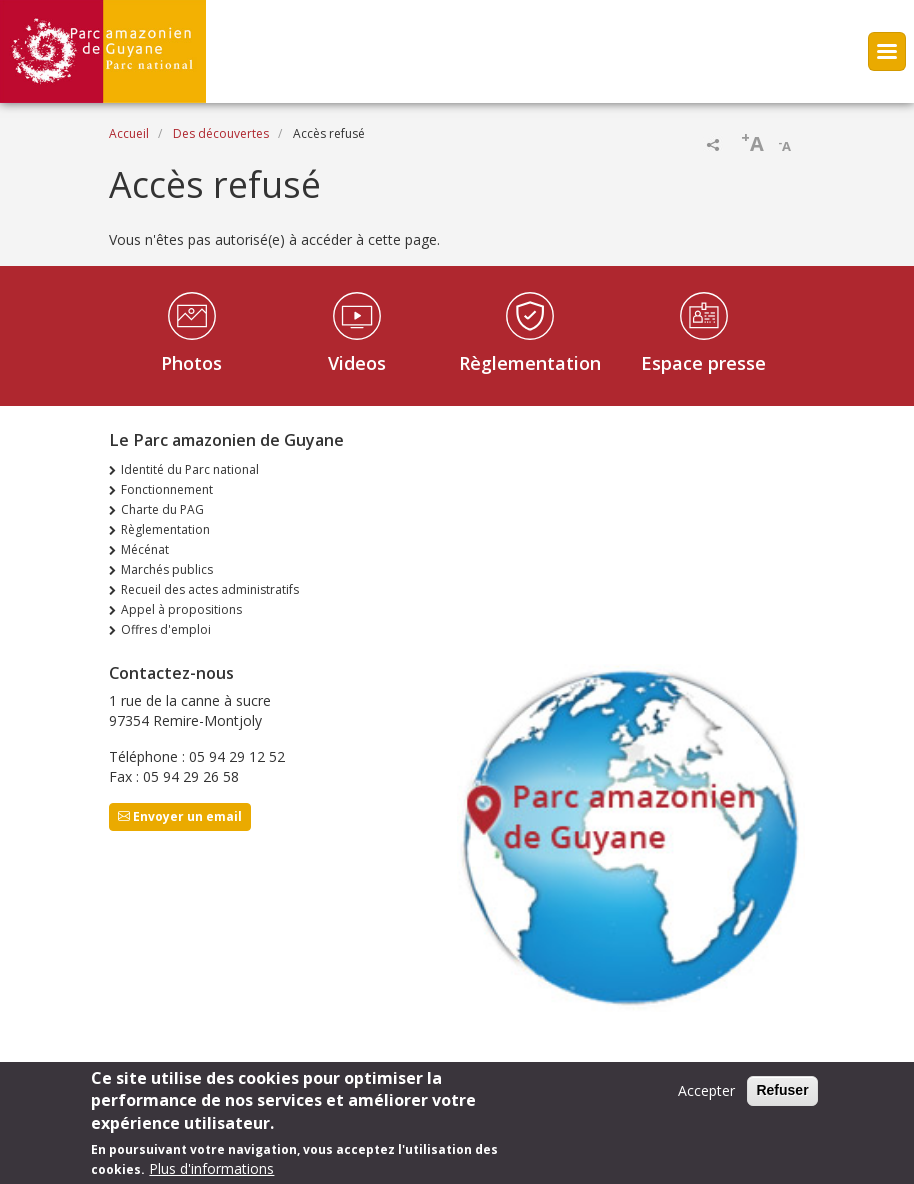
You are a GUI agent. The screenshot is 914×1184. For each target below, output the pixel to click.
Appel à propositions (181, 609)
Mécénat (145, 549)
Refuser (782, 1097)
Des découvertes (221, 133)
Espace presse (703, 363)
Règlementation (530, 363)
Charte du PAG (162, 509)
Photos (191, 363)
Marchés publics (167, 569)
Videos (357, 363)
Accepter (706, 1097)
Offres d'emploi (166, 629)
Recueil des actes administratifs (210, 589)
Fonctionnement (167, 489)
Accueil (129, 133)
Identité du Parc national (190, 469)
